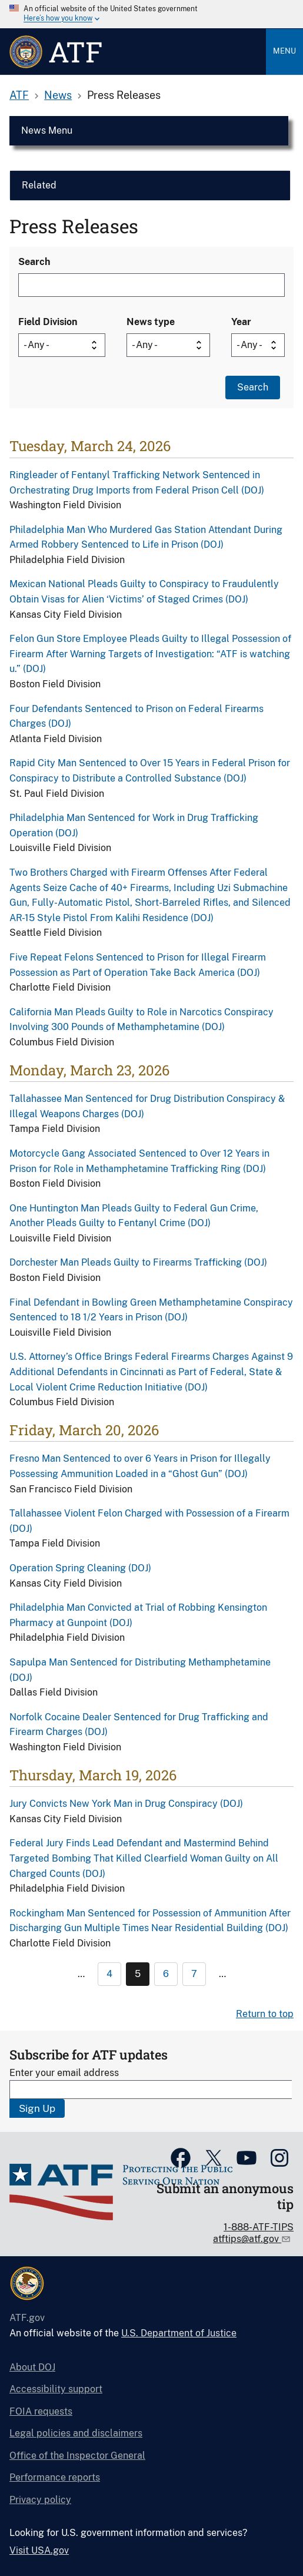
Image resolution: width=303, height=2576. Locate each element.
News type (150, 321)
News (58, 95)
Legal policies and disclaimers (75, 2433)
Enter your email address (64, 2072)
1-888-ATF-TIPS (259, 2227)
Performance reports (54, 2477)
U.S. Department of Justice (179, 2333)
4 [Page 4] (109, 1973)
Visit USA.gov (39, 2550)
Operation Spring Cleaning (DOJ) (80, 1568)
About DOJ (32, 2367)
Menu (284, 51)
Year (241, 321)
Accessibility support (55, 2389)
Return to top (265, 2013)
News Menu (46, 130)
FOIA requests (40, 2411)
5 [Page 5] (138, 1973)
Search (34, 261)
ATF (19, 95)
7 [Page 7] (194, 1973)
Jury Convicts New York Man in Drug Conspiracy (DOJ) (126, 1803)
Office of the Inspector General (77, 2455)
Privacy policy (40, 2499)
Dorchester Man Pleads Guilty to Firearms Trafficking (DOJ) (138, 1262)
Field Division (47, 321)
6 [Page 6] (166, 1973)
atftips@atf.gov (247, 2238)
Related (39, 185)
